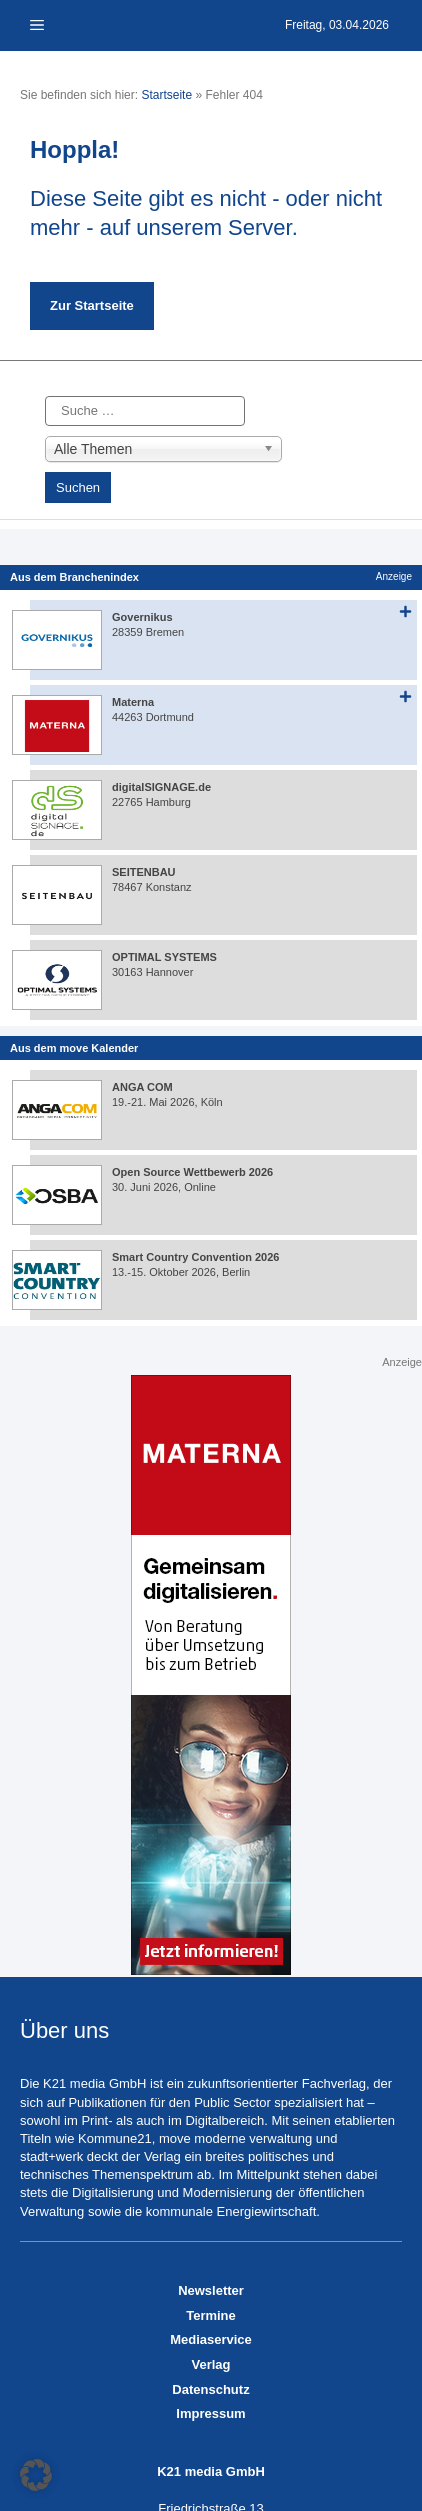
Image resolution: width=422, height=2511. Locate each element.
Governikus (142, 617)
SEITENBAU (144, 872)
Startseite (166, 95)
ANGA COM (142, 1087)
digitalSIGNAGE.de (161, 787)
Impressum (210, 2413)
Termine (211, 2315)
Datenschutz (210, 2389)
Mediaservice (211, 2339)
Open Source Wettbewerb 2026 (192, 1172)
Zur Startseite (92, 305)
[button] (36, 2475)
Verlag (210, 2364)
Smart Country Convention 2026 (195, 1257)
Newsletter (211, 2290)
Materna (133, 702)
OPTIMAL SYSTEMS (164, 957)
